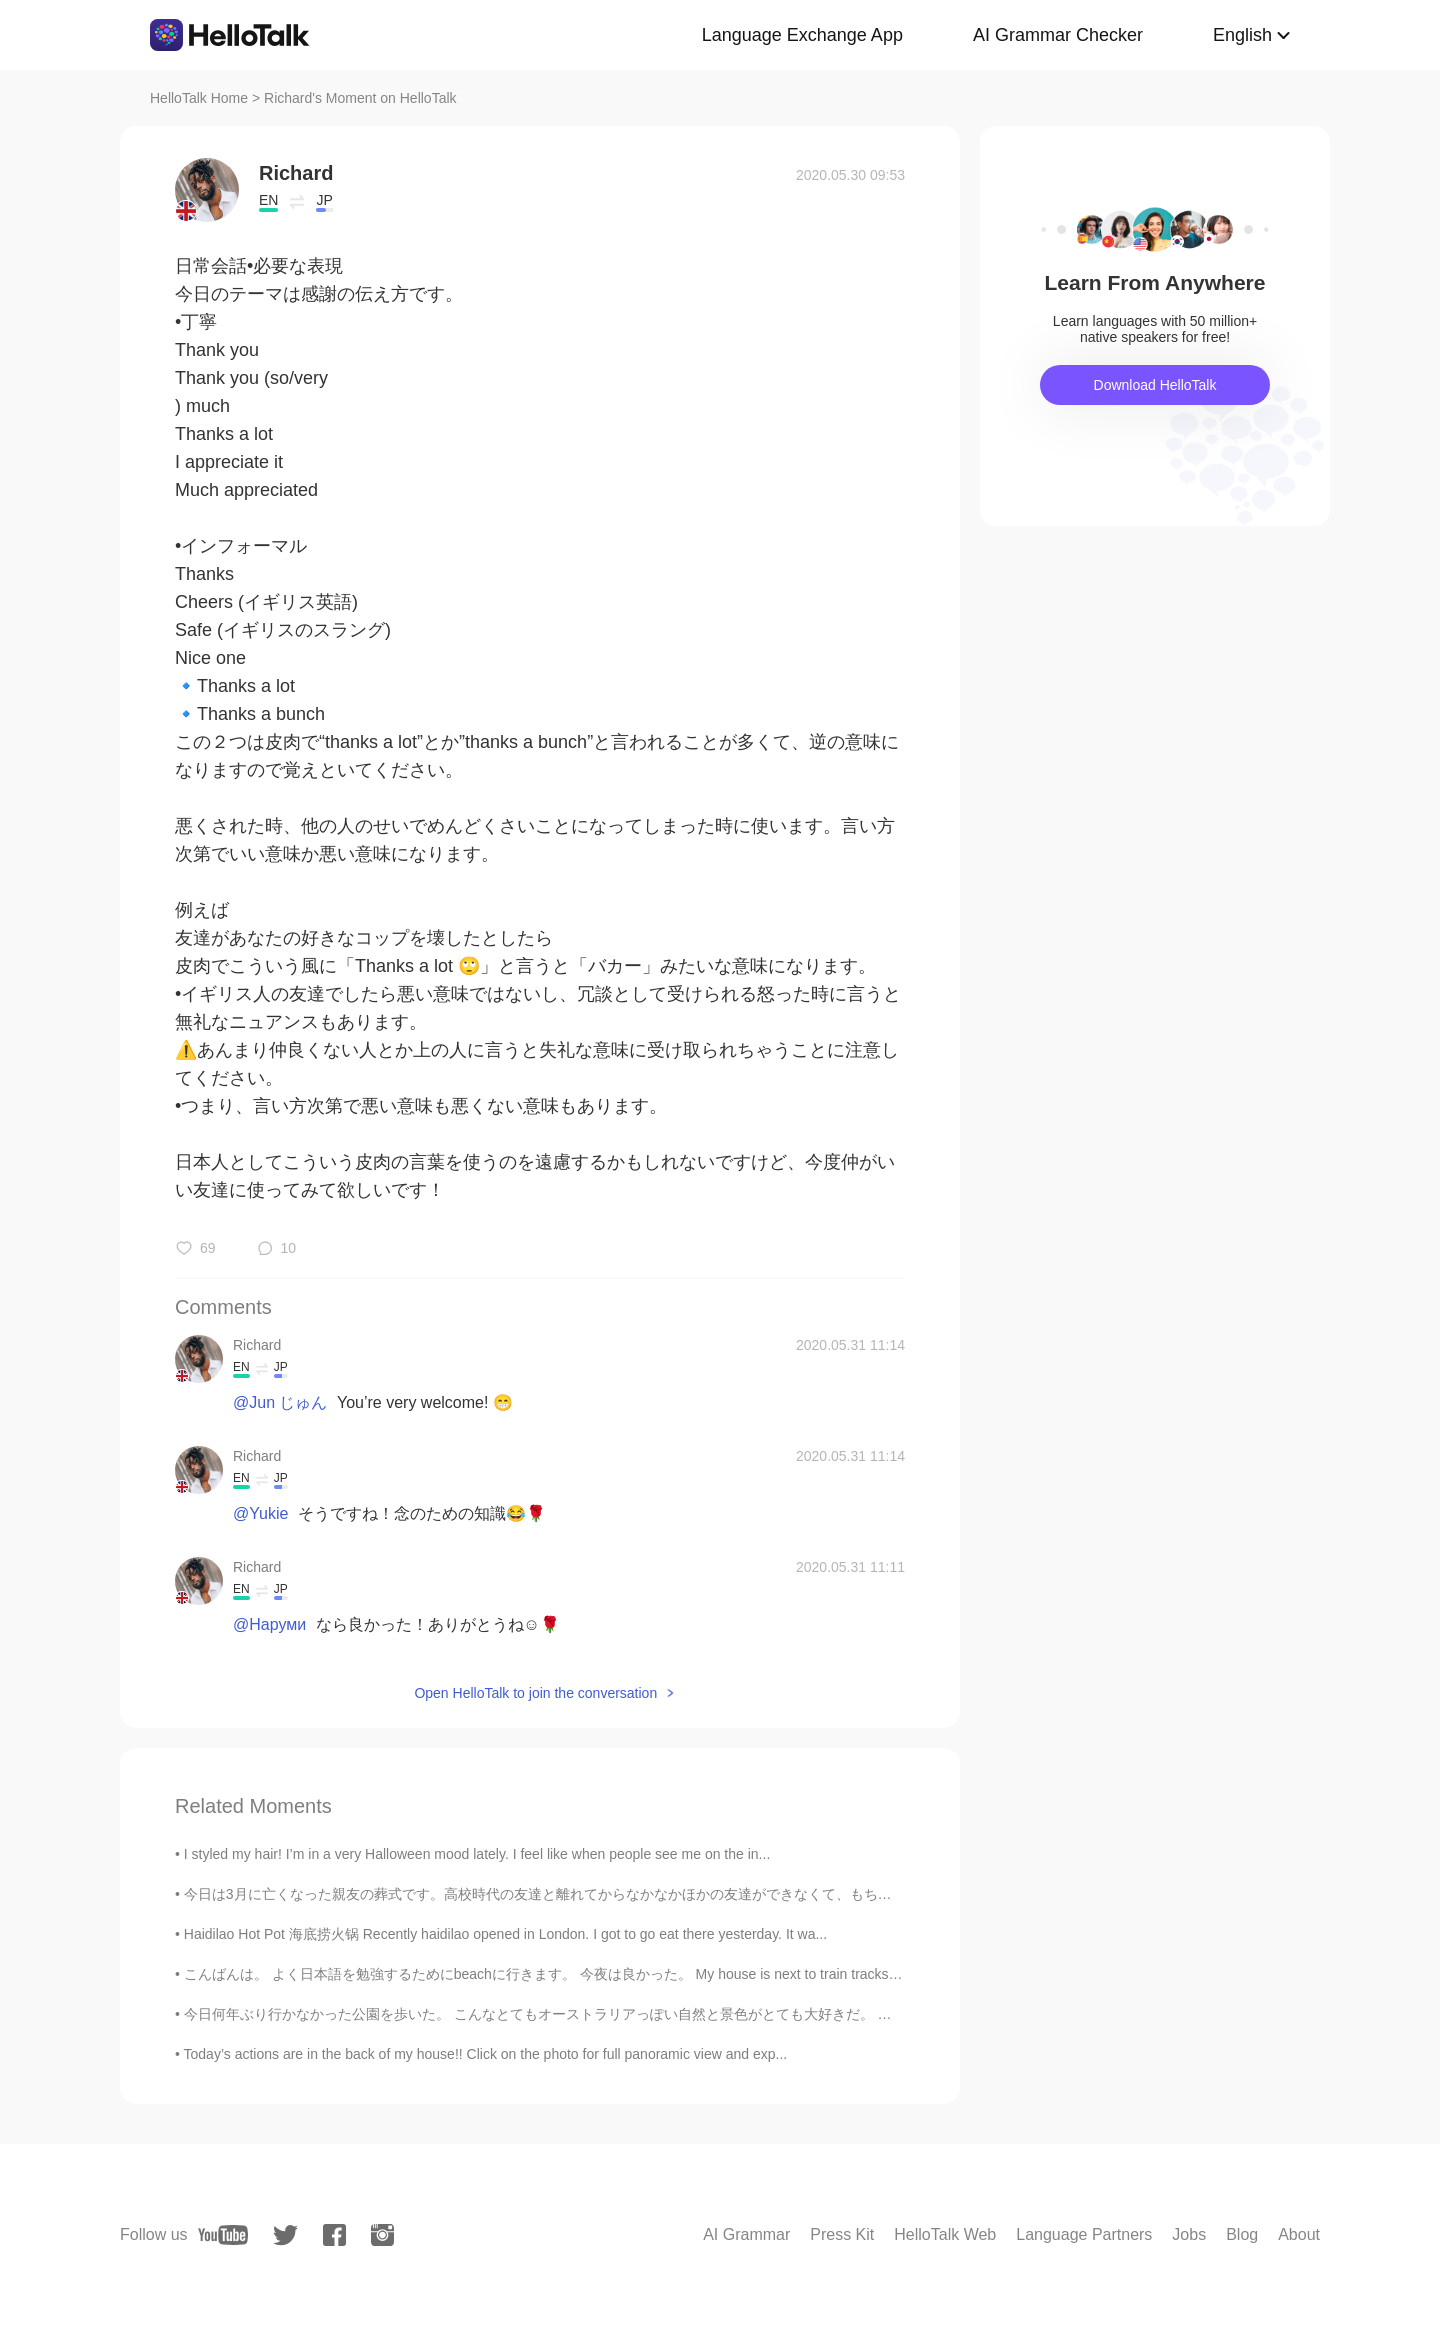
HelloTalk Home (199, 98)
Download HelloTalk (1155, 385)
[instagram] (382, 2235)
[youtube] (223, 2235)
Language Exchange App (802, 35)
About (1299, 2234)
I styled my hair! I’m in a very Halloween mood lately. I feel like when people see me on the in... (477, 1854)
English (1242, 35)
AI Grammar (746, 2234)
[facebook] (334, 2235)
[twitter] (285, 2235)
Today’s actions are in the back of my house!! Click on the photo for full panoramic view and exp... (486, 2054)
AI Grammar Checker (1058, 35)
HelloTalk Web (945, 2234)
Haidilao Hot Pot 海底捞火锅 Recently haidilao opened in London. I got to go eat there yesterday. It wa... (505, 1934)
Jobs (1189, 2234)
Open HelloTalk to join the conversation (535, 1693)
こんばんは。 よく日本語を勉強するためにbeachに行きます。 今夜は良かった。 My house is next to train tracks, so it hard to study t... (605, 1974)
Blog (1242, 2234)
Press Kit (842, 2234)
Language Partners (1084, 2234)
